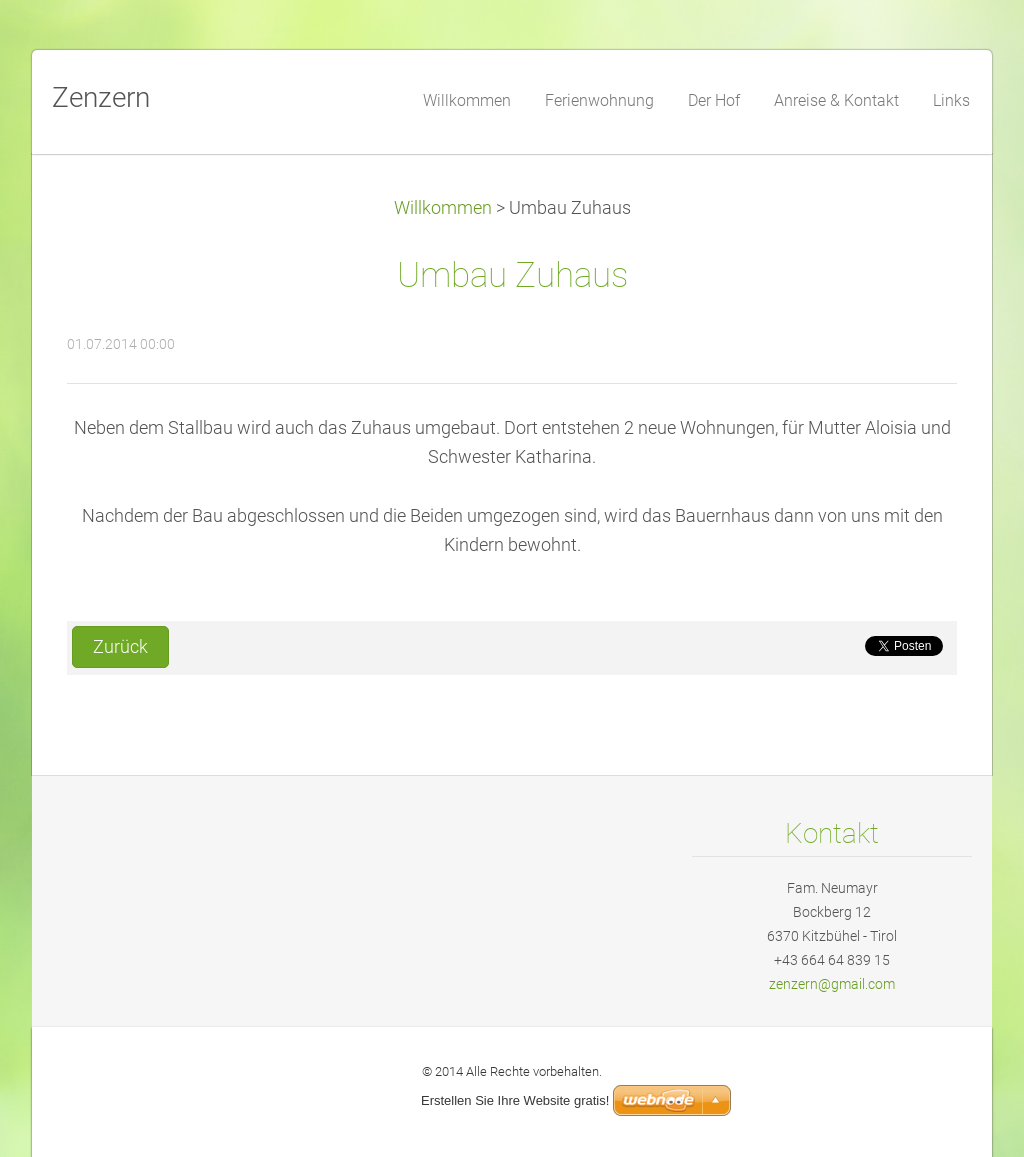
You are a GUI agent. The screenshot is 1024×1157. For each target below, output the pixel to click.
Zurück (120, 647)
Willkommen (443, 208)
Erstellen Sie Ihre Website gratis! (515, 1100)
